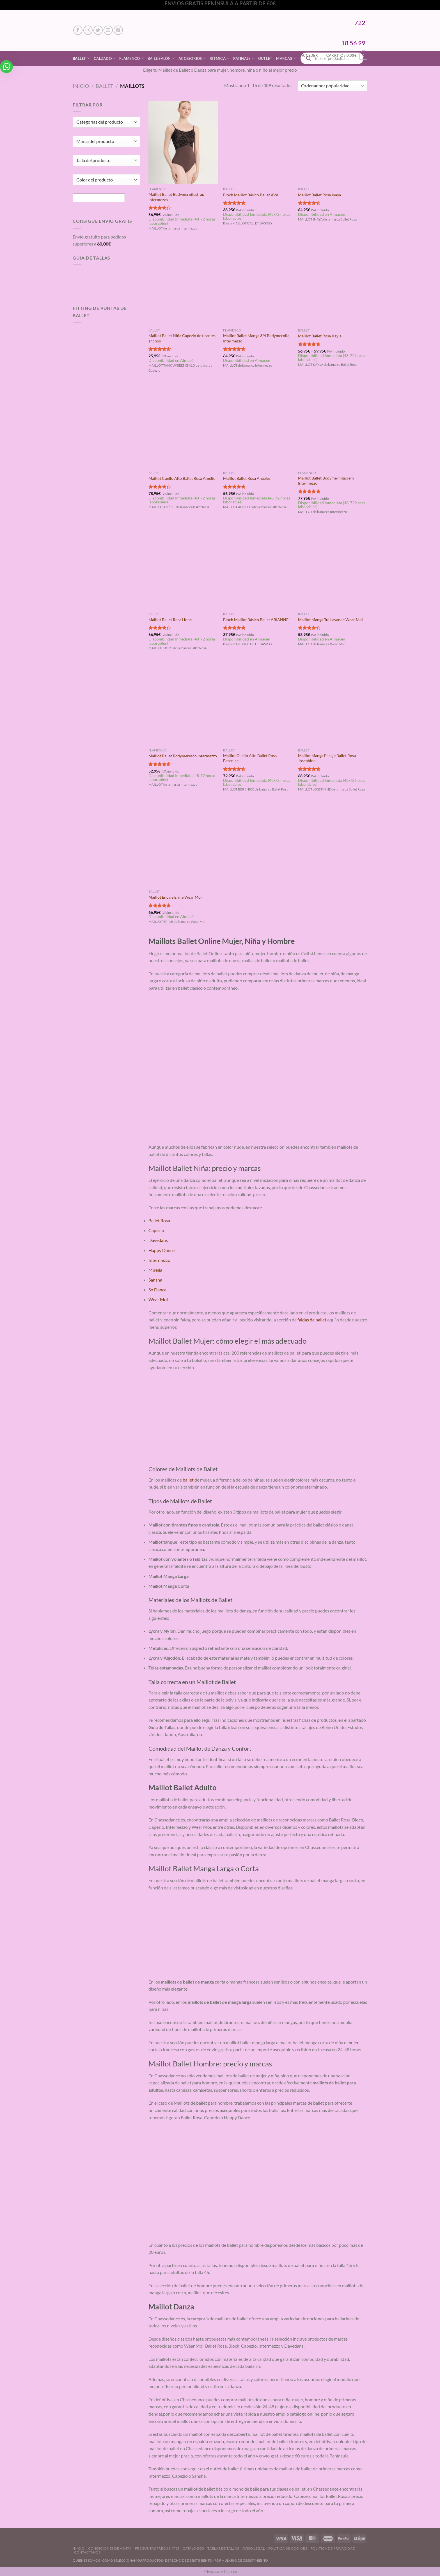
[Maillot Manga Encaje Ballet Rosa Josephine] (332, 704)
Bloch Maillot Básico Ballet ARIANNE (255, 619)
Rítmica (219, 58)
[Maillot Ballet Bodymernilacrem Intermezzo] (332, 426)
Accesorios (192, 58)
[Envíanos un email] (108, 30)
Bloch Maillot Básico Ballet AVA (251, 194)
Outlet (265, 58)
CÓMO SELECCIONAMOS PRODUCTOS (132, 2560)
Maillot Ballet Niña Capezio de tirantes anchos (182, 338)
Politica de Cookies (287, 2548)
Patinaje (243, 58)
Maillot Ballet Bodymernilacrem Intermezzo (326, 481)
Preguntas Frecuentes (157, 2548)
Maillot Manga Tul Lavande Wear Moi (330, 619)
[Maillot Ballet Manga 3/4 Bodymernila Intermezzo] (257, 284)
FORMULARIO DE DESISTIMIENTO (241, 2560)
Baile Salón (161, 58)
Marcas (286, 58)
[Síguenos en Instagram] (88, 30)
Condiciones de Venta (109, 2548)
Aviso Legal (253, 2548)
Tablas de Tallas (223, 2548)
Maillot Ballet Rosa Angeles (247, 478)
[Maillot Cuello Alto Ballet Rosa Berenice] (257, 704)
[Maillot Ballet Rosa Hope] (183, 567)
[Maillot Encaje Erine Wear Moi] (183, 845)
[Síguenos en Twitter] (98, 30)
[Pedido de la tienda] (332, 85)
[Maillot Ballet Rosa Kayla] (332, 284)
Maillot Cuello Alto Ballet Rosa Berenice (250, 758)
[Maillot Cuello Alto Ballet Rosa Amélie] (183, 426)
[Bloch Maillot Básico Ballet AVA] (257, 142)
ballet (188, 1479)
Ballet (81, 58)
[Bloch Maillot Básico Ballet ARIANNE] (257, 567)
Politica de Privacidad (333, 2548)
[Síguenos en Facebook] (77, 30)
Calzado (104, 58)
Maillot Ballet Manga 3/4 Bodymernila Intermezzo (256, 338)
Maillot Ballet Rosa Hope (170, 619)
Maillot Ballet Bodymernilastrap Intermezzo (176, 197)
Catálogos (193, 2548)
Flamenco (131, 58)
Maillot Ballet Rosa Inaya (319, 194)
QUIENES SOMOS (86, 2560)
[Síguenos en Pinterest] (118, 30)
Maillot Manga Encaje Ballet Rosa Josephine (327, 758)
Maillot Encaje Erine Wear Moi (175, 897)
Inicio (81, 86)
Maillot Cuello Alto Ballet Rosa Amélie (181, 478)
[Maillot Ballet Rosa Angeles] (257, 426)
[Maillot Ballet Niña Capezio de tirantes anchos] (183, 284)
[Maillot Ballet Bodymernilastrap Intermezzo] (183, 142)
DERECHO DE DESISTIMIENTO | (189, 2560)
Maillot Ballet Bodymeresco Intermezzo (182, 755)
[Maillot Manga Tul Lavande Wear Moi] (332, 567)
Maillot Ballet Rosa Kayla (320, 335)
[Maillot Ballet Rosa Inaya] (332, 142)
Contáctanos (87, 2552)
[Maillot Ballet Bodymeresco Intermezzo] (183, 704)
